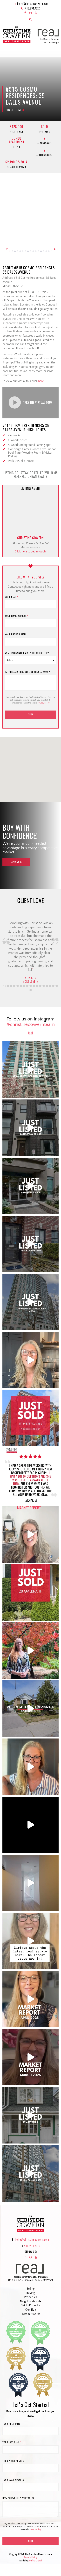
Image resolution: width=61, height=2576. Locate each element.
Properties (30, 2323)
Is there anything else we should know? (27, 671)
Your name (11, 597)
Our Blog (30, 2335)
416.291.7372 (32, 8)
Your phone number (16, 634)
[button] (6, 217)
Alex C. (29, 978)
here (41, 381)
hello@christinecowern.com (32, 3)
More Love (29, 981)
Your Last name (11, 2454)
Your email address (16, 616)
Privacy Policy (43, 703)
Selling (31, 2314)
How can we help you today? (18, 2510)
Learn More (16, 861)
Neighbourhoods (30, 2327)
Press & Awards (30, 2340)
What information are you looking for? (27, 653)
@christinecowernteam (30, 1024)
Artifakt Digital (35, 2572)
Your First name (11, 2435)
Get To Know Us (31, 2331)
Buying (30, 2318)
